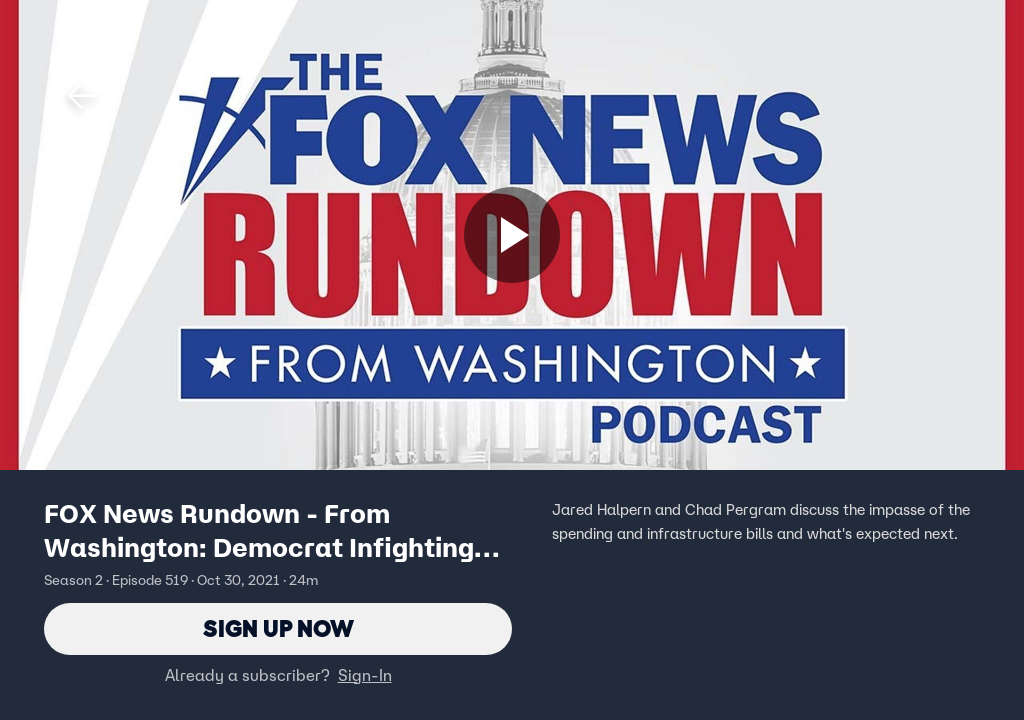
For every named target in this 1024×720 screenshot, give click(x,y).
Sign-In (365, 675)
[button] (82, 96)
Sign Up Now (278, 628)
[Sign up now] (512, 235)
